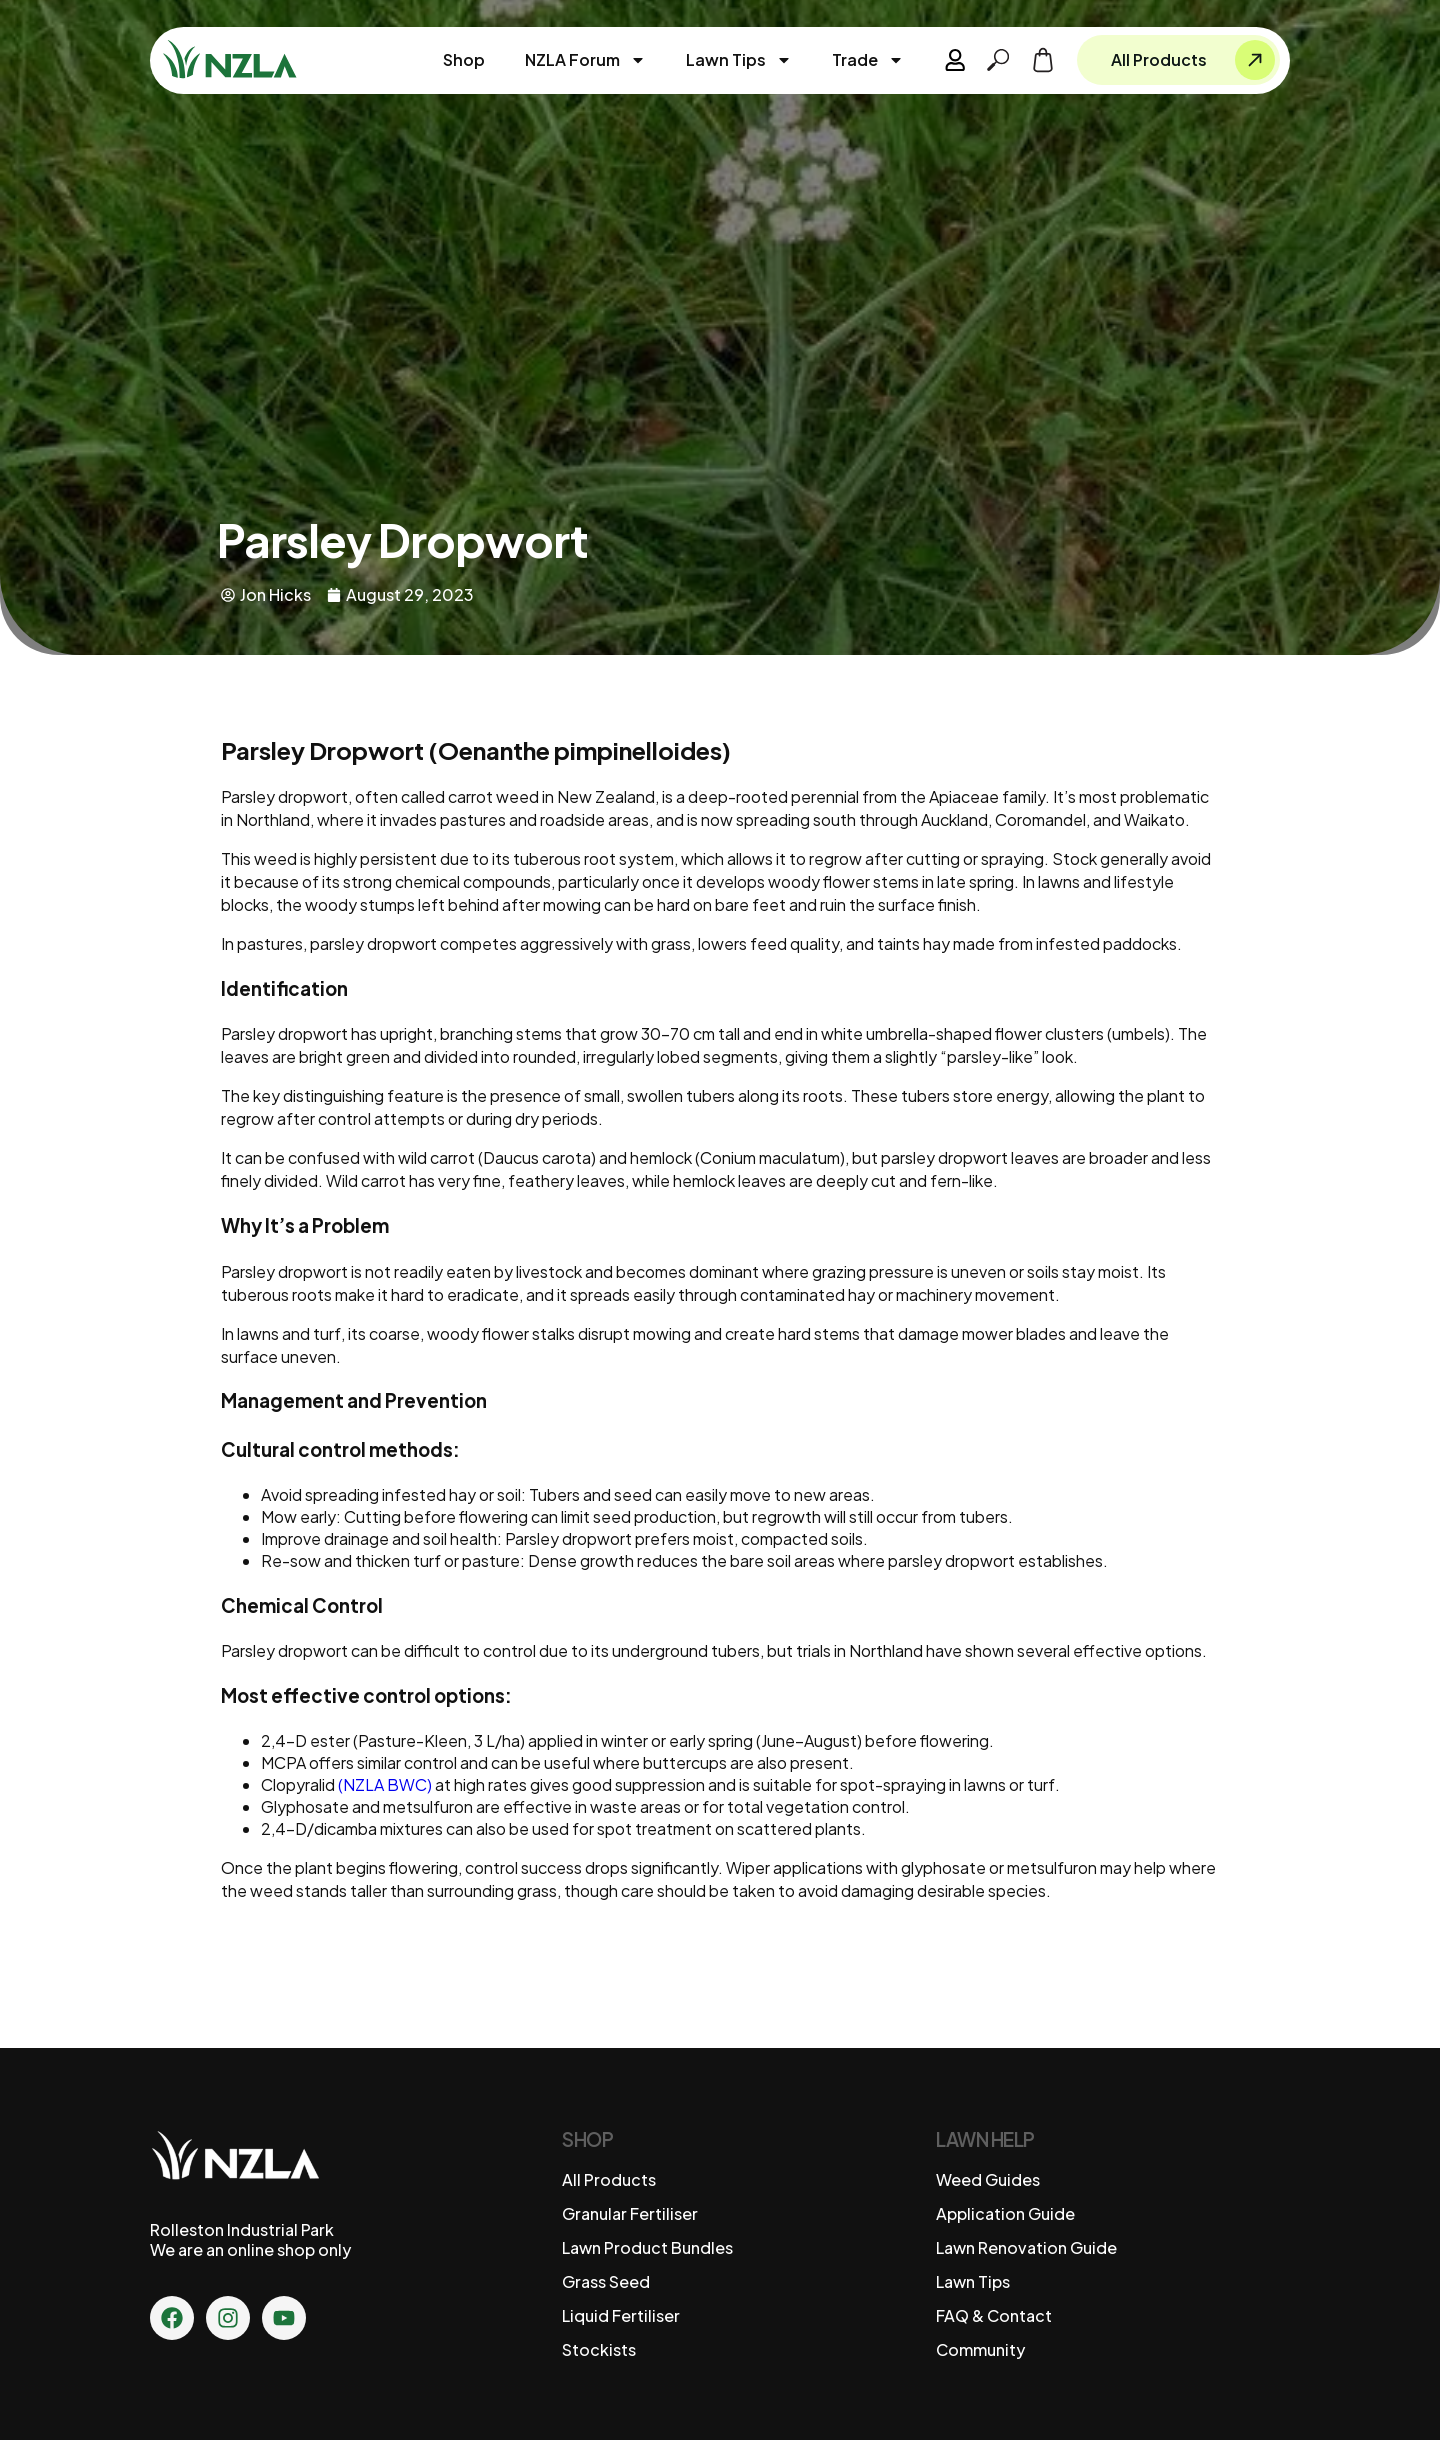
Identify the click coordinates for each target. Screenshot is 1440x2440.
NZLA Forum (586, 60)
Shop (465, 59)
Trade (869, 60)
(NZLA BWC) (385, 1784)
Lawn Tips (740, 60)
